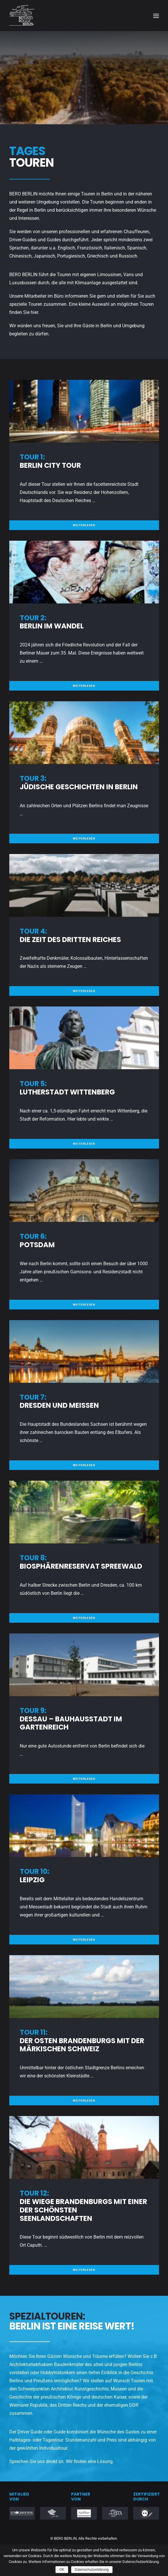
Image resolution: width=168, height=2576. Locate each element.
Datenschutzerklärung (92, 2570)
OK (61, 2570)
